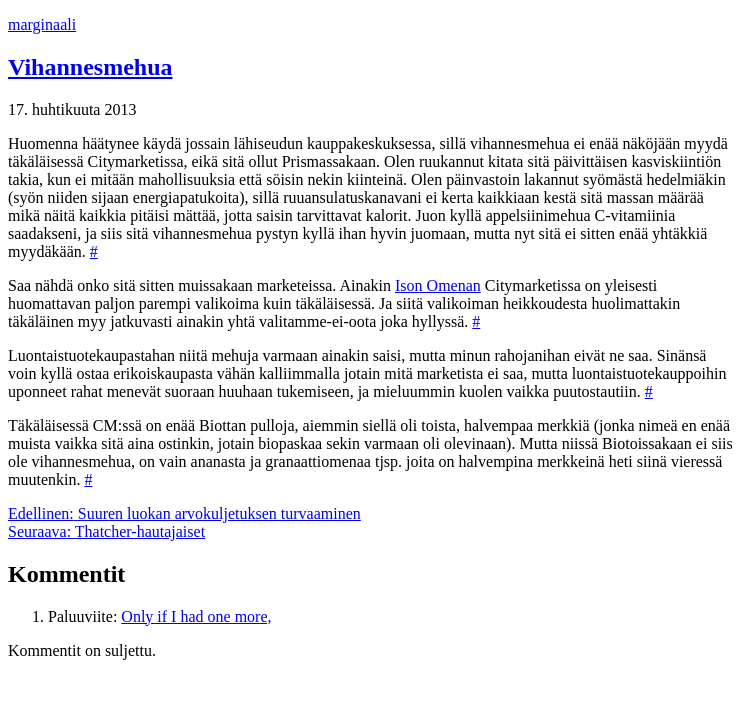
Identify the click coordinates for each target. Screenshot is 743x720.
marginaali (42, 24)
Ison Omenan (438, 285)
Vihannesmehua (90, 67)
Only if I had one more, (196, 616)
